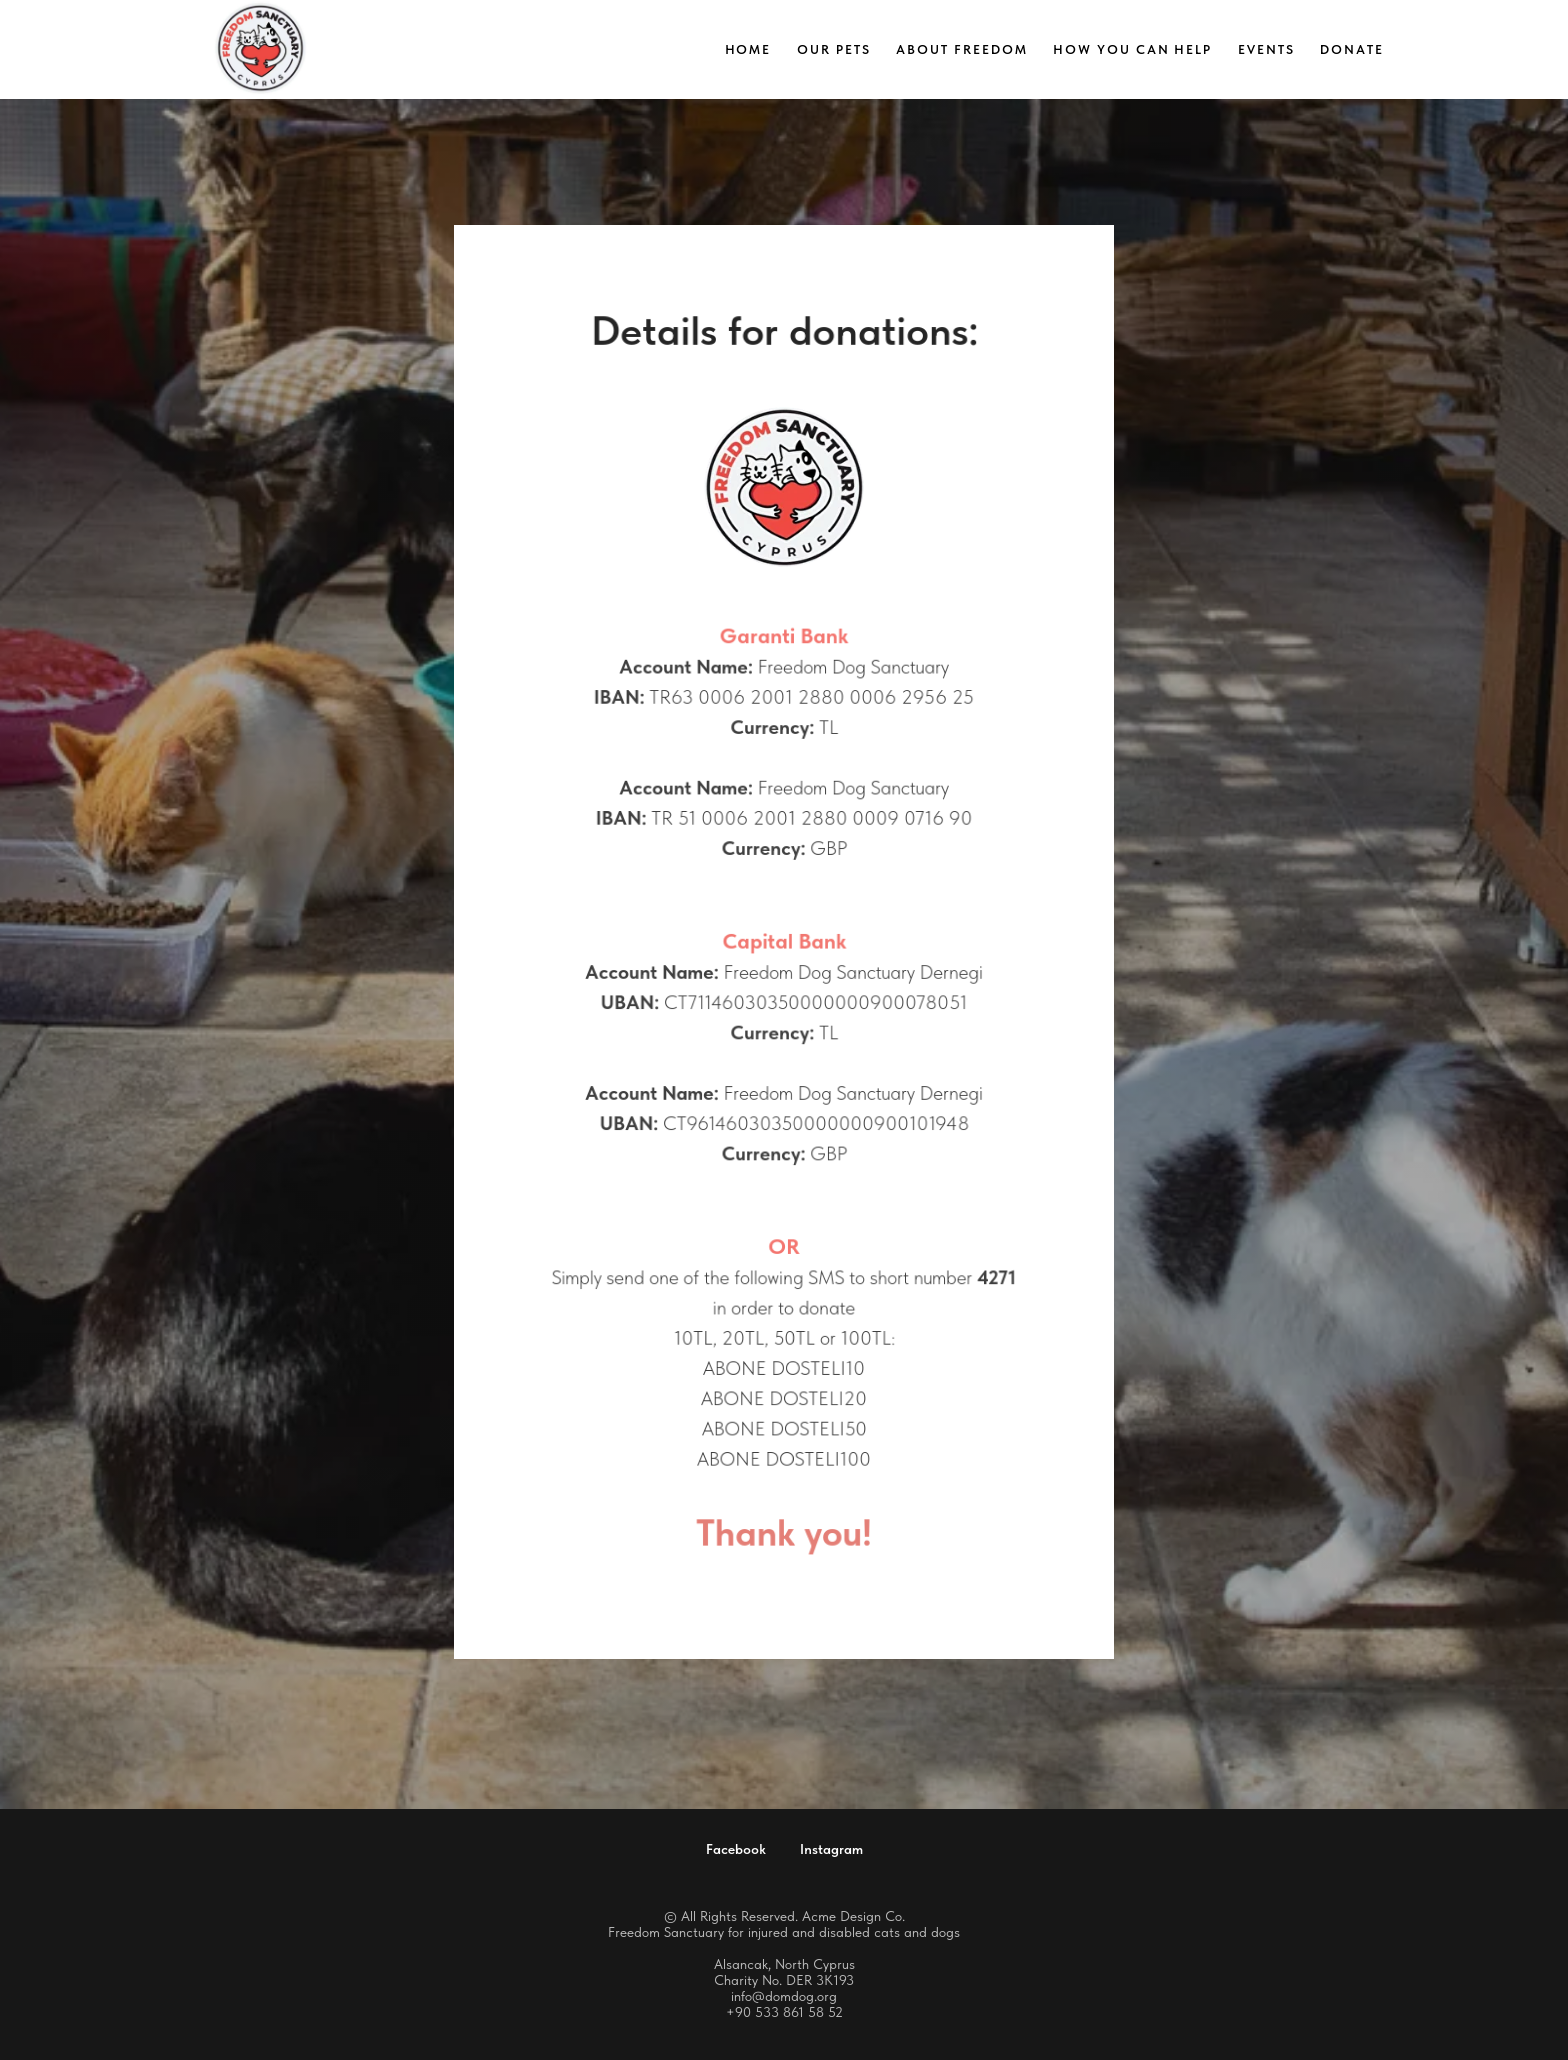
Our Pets (833, 49)
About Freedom (961, 49)
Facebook (736, 1849)
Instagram (831, 1849)
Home (748, 49)
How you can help (1132, 49)
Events (1266, 49)
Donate (1352, 49)
